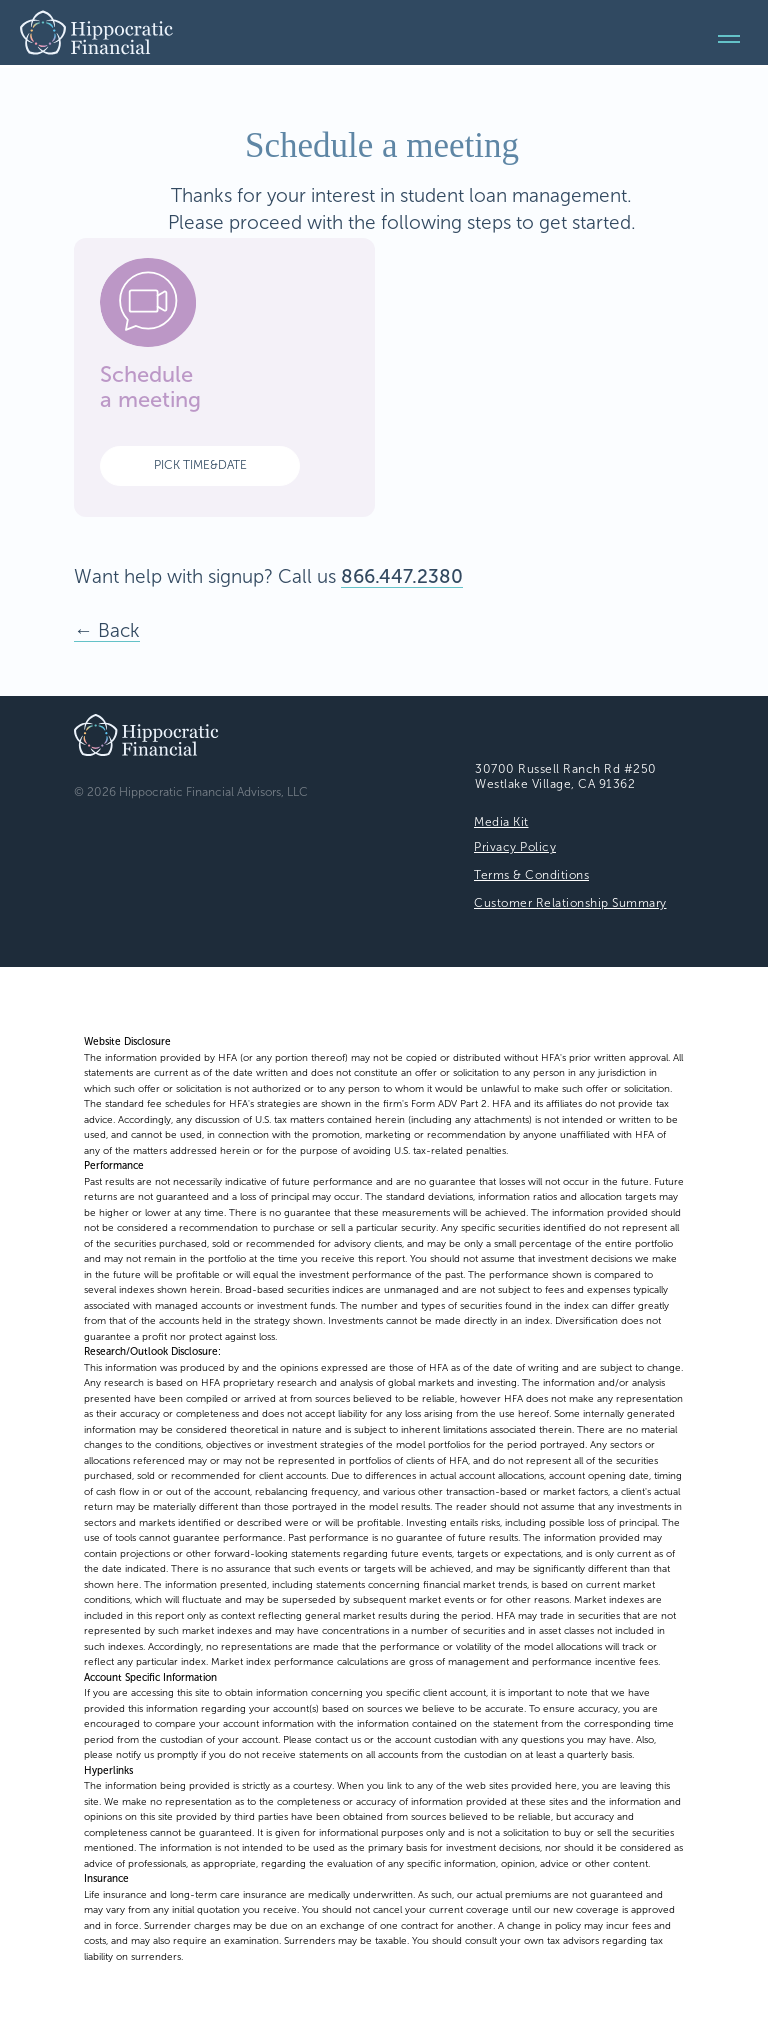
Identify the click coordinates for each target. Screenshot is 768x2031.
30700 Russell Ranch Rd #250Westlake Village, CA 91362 (566, 776)
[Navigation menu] (729, 39)
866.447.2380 (402, 576)
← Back (107, 630)
